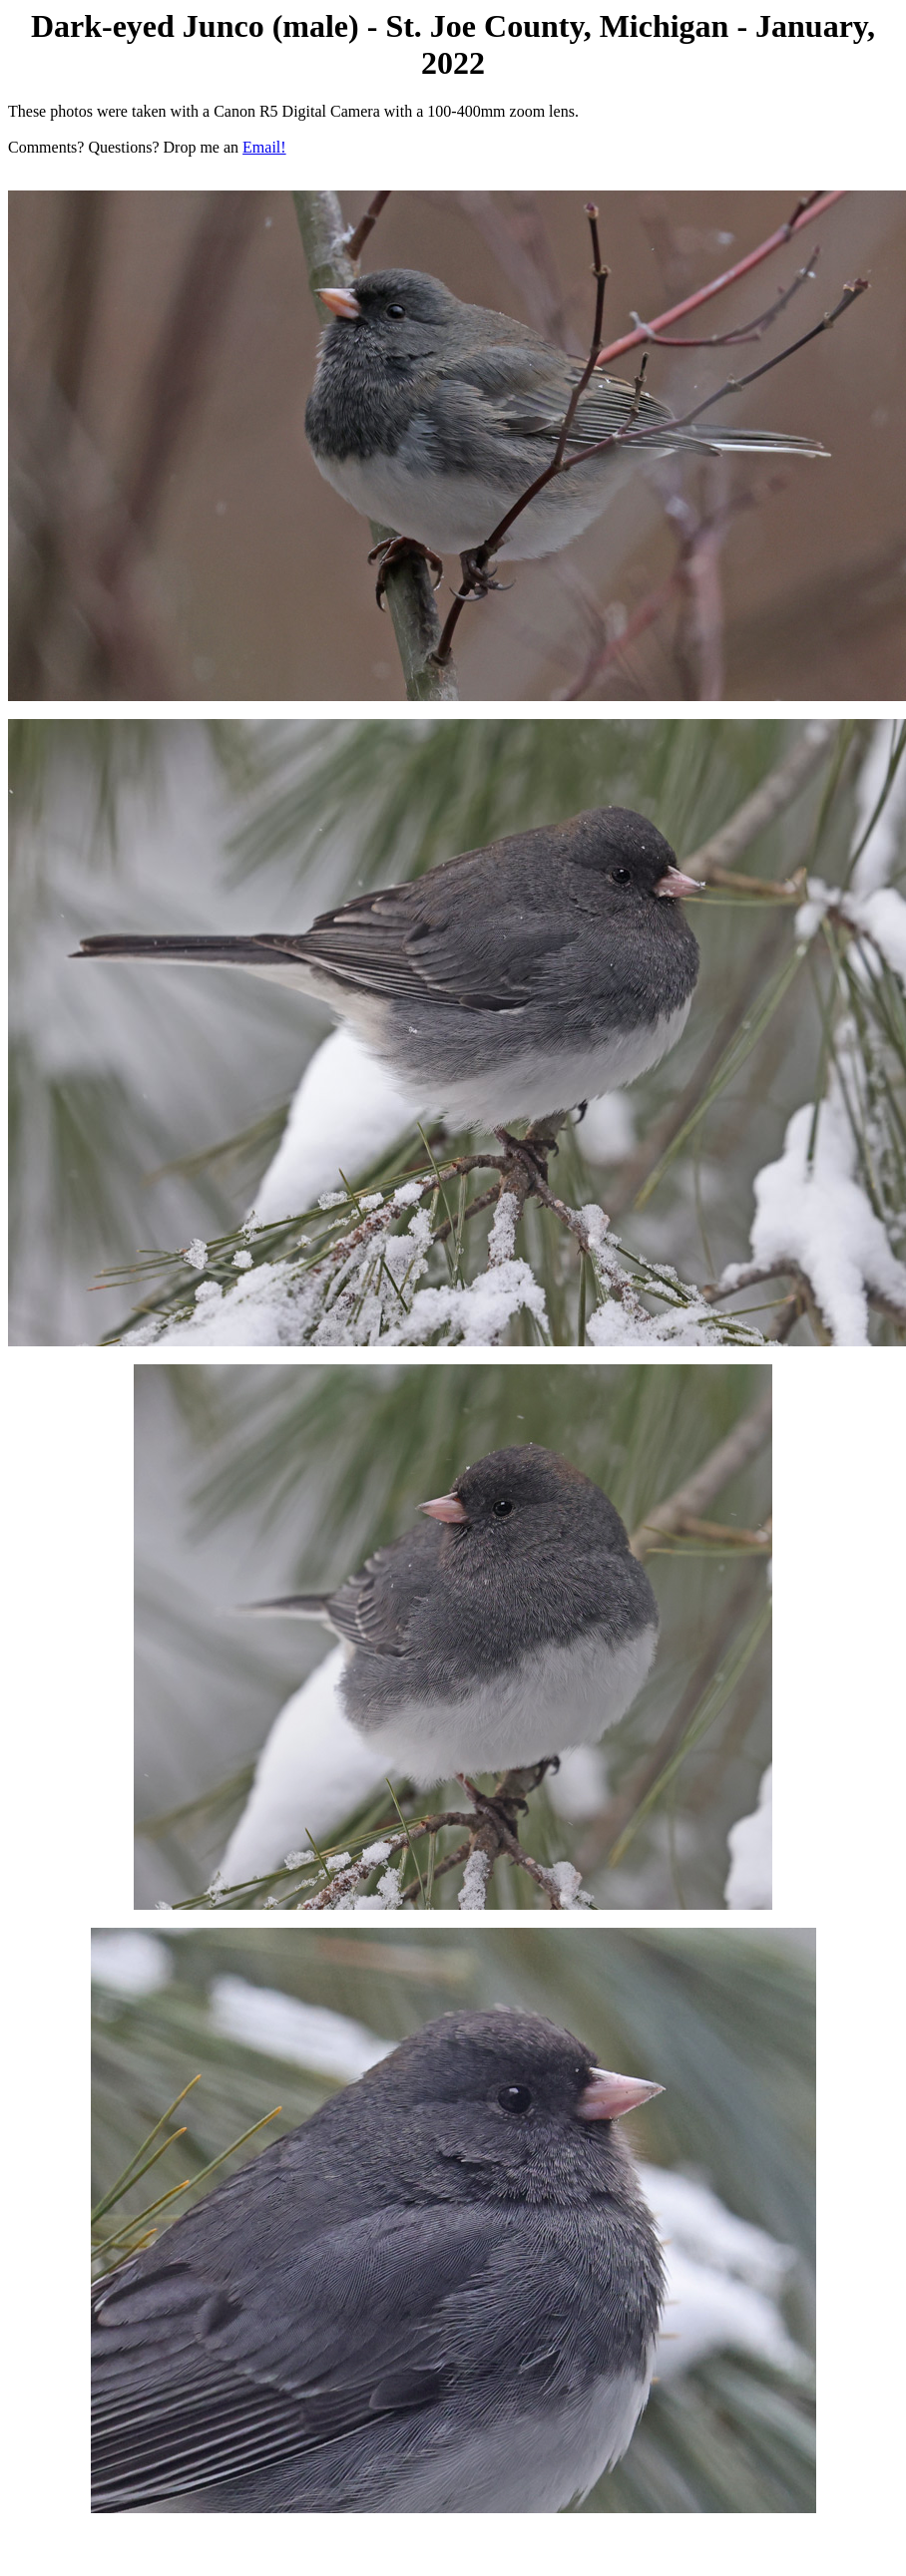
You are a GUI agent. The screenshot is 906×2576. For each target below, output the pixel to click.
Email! (264, 147)
